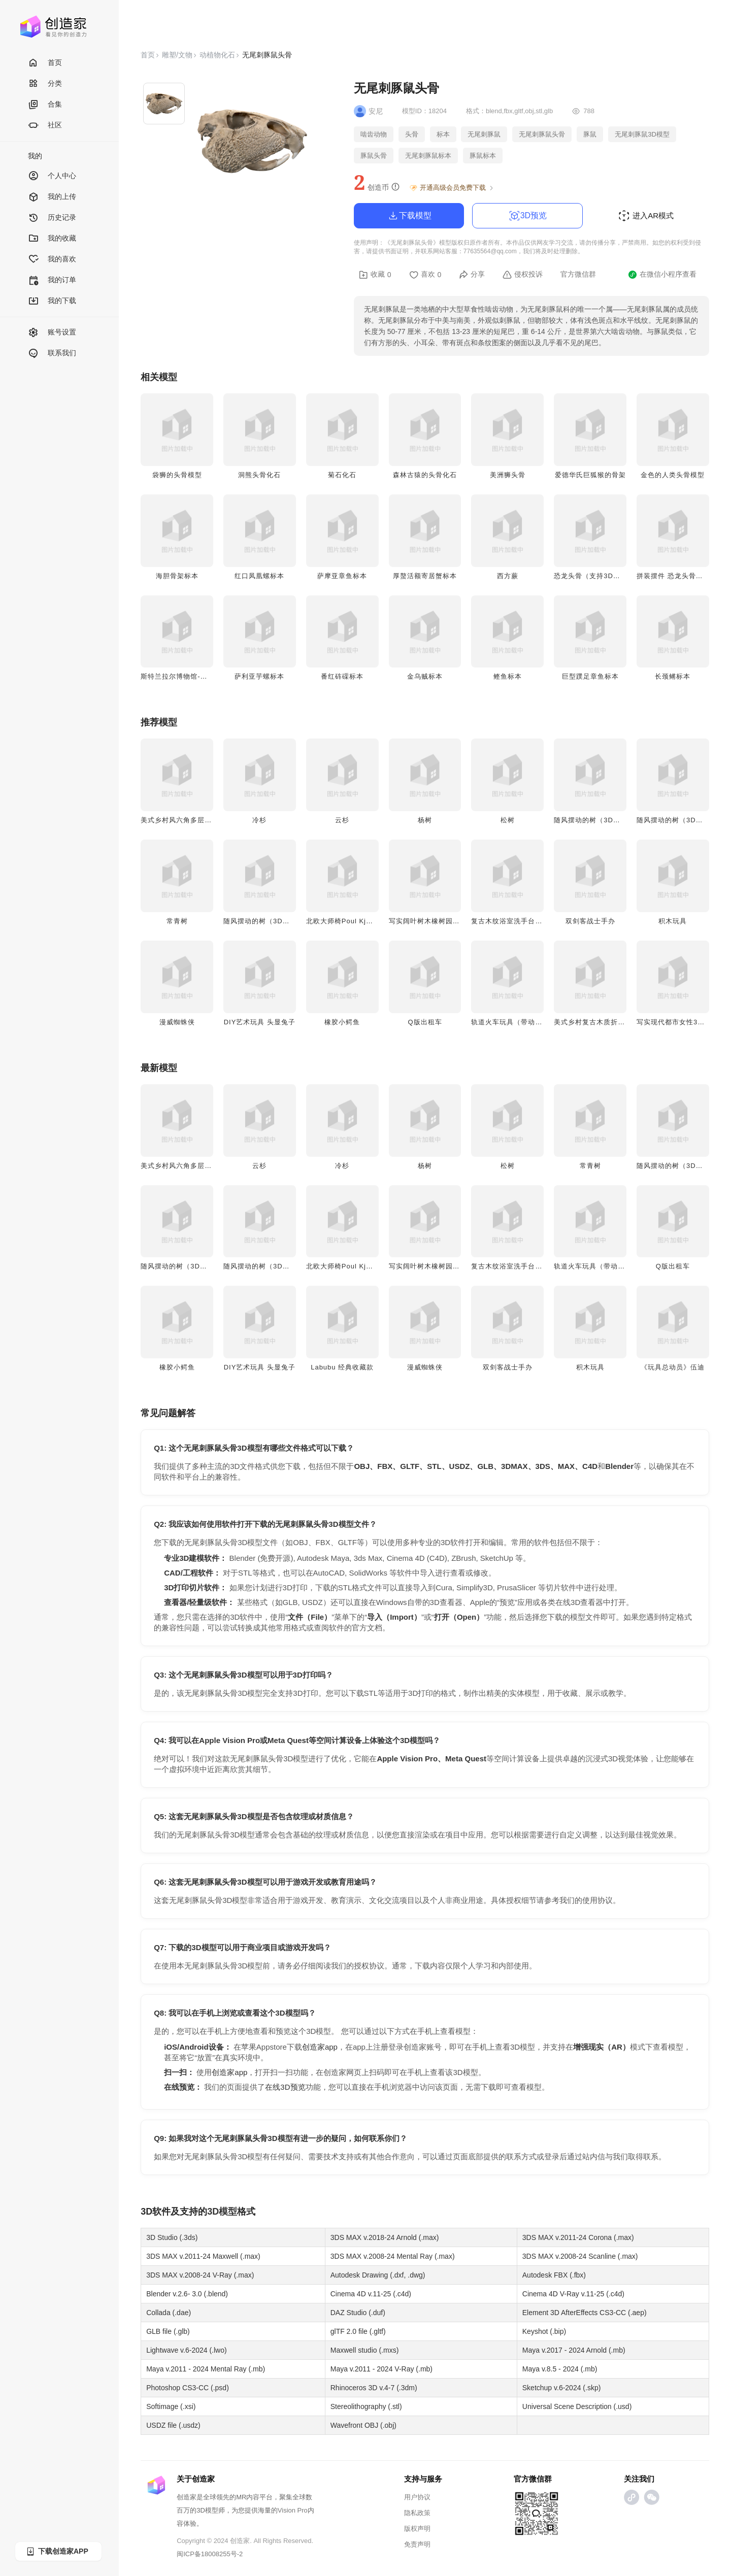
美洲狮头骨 (507, 475)
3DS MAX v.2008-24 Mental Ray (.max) (392, 2256)
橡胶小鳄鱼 (342, 1022)
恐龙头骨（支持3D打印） (594, 576)
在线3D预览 (285, 2087)
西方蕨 (507, 576)
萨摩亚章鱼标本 (342, 576)
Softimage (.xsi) (170, 2406)
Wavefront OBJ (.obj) (363, 2425)
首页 (45, 63)
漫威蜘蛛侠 (177, 1022)
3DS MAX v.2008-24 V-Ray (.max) (200, 2275)
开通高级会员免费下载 (452, 188)
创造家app (320, 2047)
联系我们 (52, 353)
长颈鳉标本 (672, 676)
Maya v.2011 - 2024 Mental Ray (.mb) (205, 2369)
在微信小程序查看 (662, 274)
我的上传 (52, 197)
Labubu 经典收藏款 (342, 1367)
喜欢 (425, 274)
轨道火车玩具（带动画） (510, 1022)
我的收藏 (52, 238)
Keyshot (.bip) (544, 2331)
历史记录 (52, 218)
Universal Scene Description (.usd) (577, 2406)
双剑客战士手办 (590, 921)
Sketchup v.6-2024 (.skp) (561, 2388)
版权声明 (417, 2528)
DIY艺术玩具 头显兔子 (259, 1022)
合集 (45, 104)
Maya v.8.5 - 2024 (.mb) (559, 2369)
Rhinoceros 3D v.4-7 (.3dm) (373, 2388)
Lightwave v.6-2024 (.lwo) (186, 2350)
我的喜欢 (52, 259)
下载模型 (409, 215)
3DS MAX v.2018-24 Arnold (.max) (384, 2237)
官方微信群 (578, 274)
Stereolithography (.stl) (366, 2406)
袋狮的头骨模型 (177, 475)
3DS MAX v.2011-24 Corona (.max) (578, 2237)
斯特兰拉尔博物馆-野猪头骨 (184, 676)
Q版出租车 (425, 1022)
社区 (45, 125)
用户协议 (417, 2497)
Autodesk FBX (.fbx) (554, 2275)
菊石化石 (342, 475)
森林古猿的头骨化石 (425, 475)
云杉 (342, 820)
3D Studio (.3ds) (171, 2237)
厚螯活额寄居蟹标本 (425, 576)
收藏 (375, 274)
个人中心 (52, 176)
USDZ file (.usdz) (173, 2425)
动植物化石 (217, 55)
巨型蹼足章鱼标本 (590, 676)
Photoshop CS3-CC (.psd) (187, 2388)
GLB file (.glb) (168, 2331)
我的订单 (52, 280)
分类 (45, 84)
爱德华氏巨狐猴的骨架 (590, 475)
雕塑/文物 (177, 55)
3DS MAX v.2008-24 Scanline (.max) (580, 2256)
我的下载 (52, 301)
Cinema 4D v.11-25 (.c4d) (370, 2294)
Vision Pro (293, 2510)
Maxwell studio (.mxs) (364, 2350)
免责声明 (417, 2544)
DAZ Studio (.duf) (357, 2313)
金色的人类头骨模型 (673, 475)
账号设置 (52, 332)
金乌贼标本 (425, 676)
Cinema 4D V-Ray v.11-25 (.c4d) (573, 2294)
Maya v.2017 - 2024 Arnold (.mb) (573, 2350)
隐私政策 (417, 2513)
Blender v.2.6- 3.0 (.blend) (187, 2294)
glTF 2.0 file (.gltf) (358, 2331)
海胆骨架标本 (177, 576)
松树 (508, 820)
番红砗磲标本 (342, 676)
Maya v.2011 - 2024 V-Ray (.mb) (381, 2369)
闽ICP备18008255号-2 (210, 2554)
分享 (472, 274)
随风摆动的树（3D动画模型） (601, 820)
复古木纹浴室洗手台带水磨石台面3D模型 (536, 921)
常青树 (177, 921)
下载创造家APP (56, 2551)
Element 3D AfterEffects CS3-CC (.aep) (584, 2313)
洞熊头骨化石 (259, 475)
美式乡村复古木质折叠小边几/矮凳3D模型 (620, 1022)
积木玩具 (672, 921)
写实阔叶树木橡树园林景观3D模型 (443, 921)
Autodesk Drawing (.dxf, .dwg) (377, 2275)
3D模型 (222, 2211)
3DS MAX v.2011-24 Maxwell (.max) (203, 2256)
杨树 (425, 820)
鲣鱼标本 (507, 676)
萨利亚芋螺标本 (259, 676)
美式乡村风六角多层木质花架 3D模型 (200, 820)
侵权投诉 (523, 274)
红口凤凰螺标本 (259, 576)
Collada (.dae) (168, 2313)
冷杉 (259, 820)
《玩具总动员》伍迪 (673, 1367)
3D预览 (527, 215)
